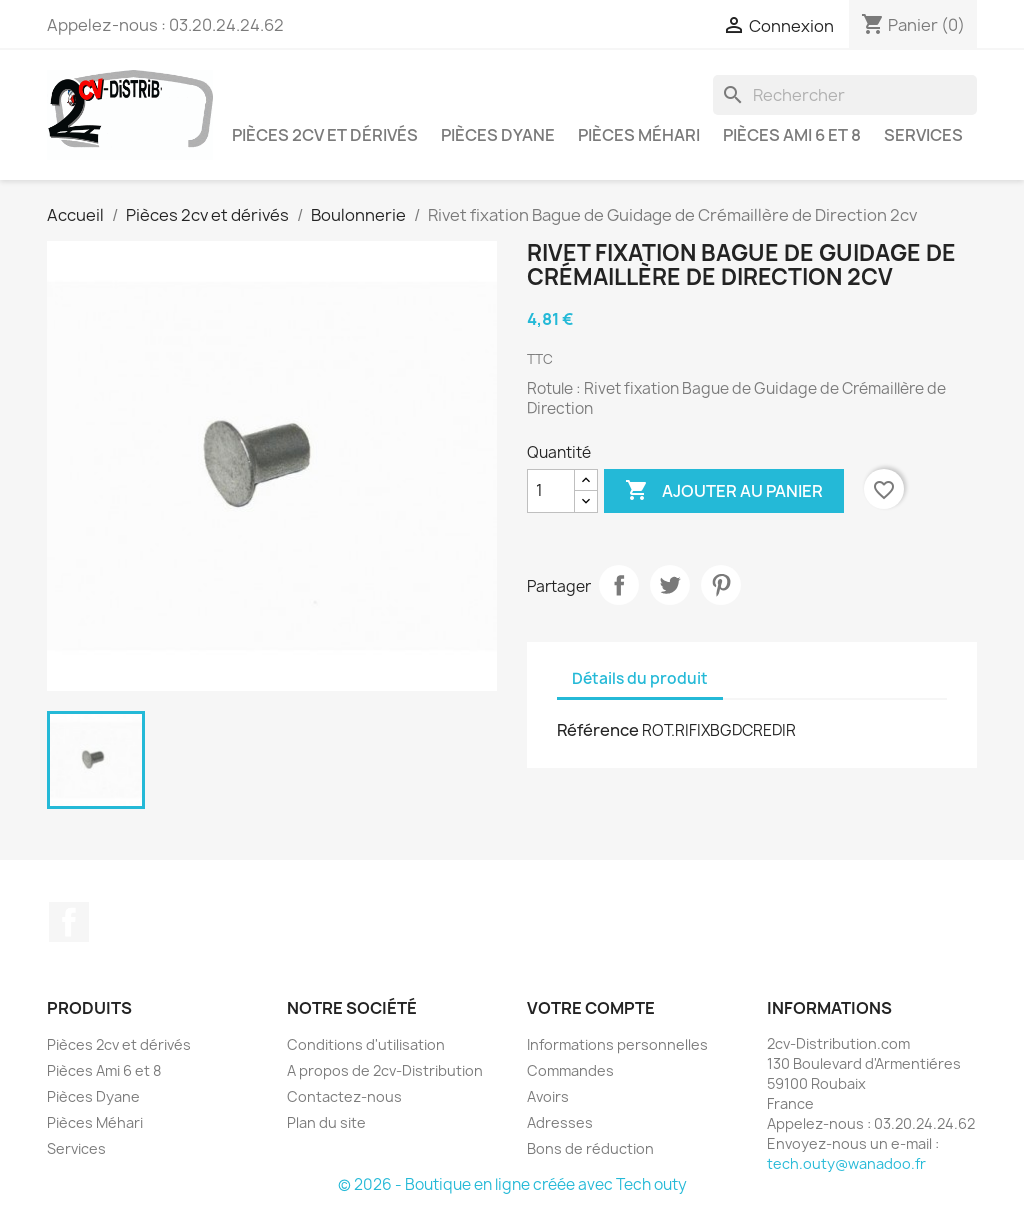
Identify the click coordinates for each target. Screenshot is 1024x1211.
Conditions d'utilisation (366, 1044)
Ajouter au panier (724, 491)
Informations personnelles (617, 1044)
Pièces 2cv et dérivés (325, 135)
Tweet (670, 585)
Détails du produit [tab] (640, 678)
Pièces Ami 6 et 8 (792, 135)
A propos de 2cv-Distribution (385, 1070)
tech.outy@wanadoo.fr (846, 1163)
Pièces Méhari (639, 135)
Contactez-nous (344, 1096)
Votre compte (591, 1008)
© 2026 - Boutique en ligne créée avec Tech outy (512, 1184)
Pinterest (721, 585)
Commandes (570, 1070)
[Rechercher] (845, 95)
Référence (598, 730)
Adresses (560, 1122)
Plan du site (326, 1122)
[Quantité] (551, 491)
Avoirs (548, 1096)
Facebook (69, 922)
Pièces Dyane (498, 135)
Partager (619, 585)
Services (923, 135)
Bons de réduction (590, 1148)
